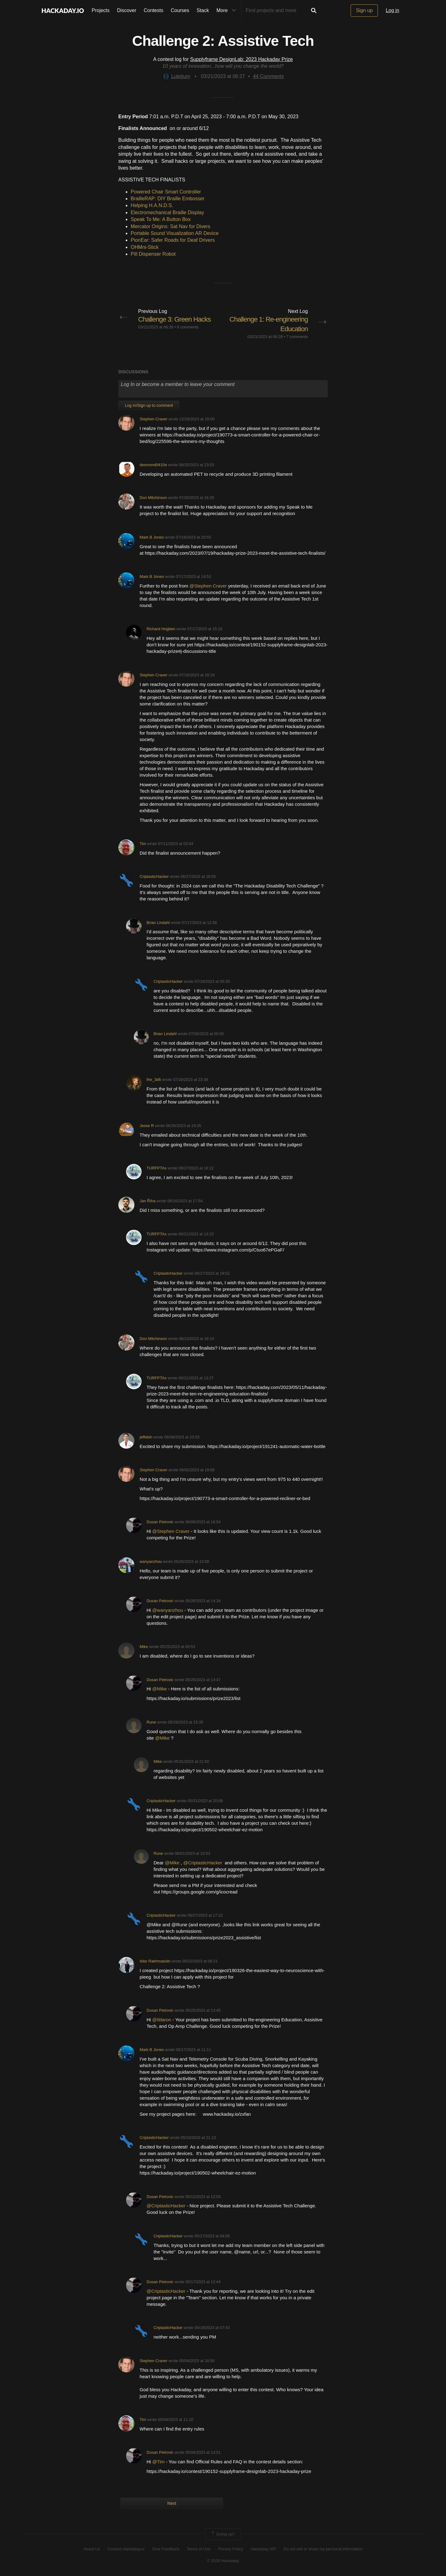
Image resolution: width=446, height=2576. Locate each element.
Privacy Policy (230, 2549)
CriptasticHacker (154, 876)
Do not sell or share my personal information (322, 2549)
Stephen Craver (154, 419)
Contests (153, 10)
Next (171, 2503)
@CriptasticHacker (203, 1862)
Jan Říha (147, 1201)
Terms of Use (199, 2549)
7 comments (297, 336)
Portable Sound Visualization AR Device (174, 233)
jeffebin (146, 1437)
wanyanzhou (151, 1561)
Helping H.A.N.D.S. (152, 205)
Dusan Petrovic (159, 1522)
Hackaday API (263, 2549)
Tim (143, 843)
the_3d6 (153, 1079)
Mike (144, 1646)
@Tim (159, 2461)
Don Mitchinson (153, 497)
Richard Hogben (160, 629)
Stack (203, 10)
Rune (151, 1722)
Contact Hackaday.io (126, 2549)
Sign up (364, 10)
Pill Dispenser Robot (153, 254)
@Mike (160, 1688)
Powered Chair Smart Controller (166, 191)
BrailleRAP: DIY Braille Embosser (167, 198)
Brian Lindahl (158, 922)
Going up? (222, 2534)
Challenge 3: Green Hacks (174, 319)
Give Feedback (165, 2549)
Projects (101, 10)
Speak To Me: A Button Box (161, 219)
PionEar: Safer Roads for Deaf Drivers (173, 240)
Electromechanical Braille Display (167, 212)
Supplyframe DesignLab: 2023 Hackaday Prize (241, 59)
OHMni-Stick (145, 247)
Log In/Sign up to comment (149, 405)
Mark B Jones (152, 537)
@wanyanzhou (168, 1610)
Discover (126, 10)
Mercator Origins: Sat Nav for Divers (170, 226)
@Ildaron (161, 2019)
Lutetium (176, 76)
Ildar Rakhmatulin (155, 1961)
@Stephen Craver (209, 585)
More (227, 10)
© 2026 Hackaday (223, 2560)
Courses (180, 10)
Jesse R (147, 1125)
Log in (392, 10)
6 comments (188, 327)
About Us (92, 2549)
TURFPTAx (156, 1168)
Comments (268, 76)
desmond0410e (153, 464)
